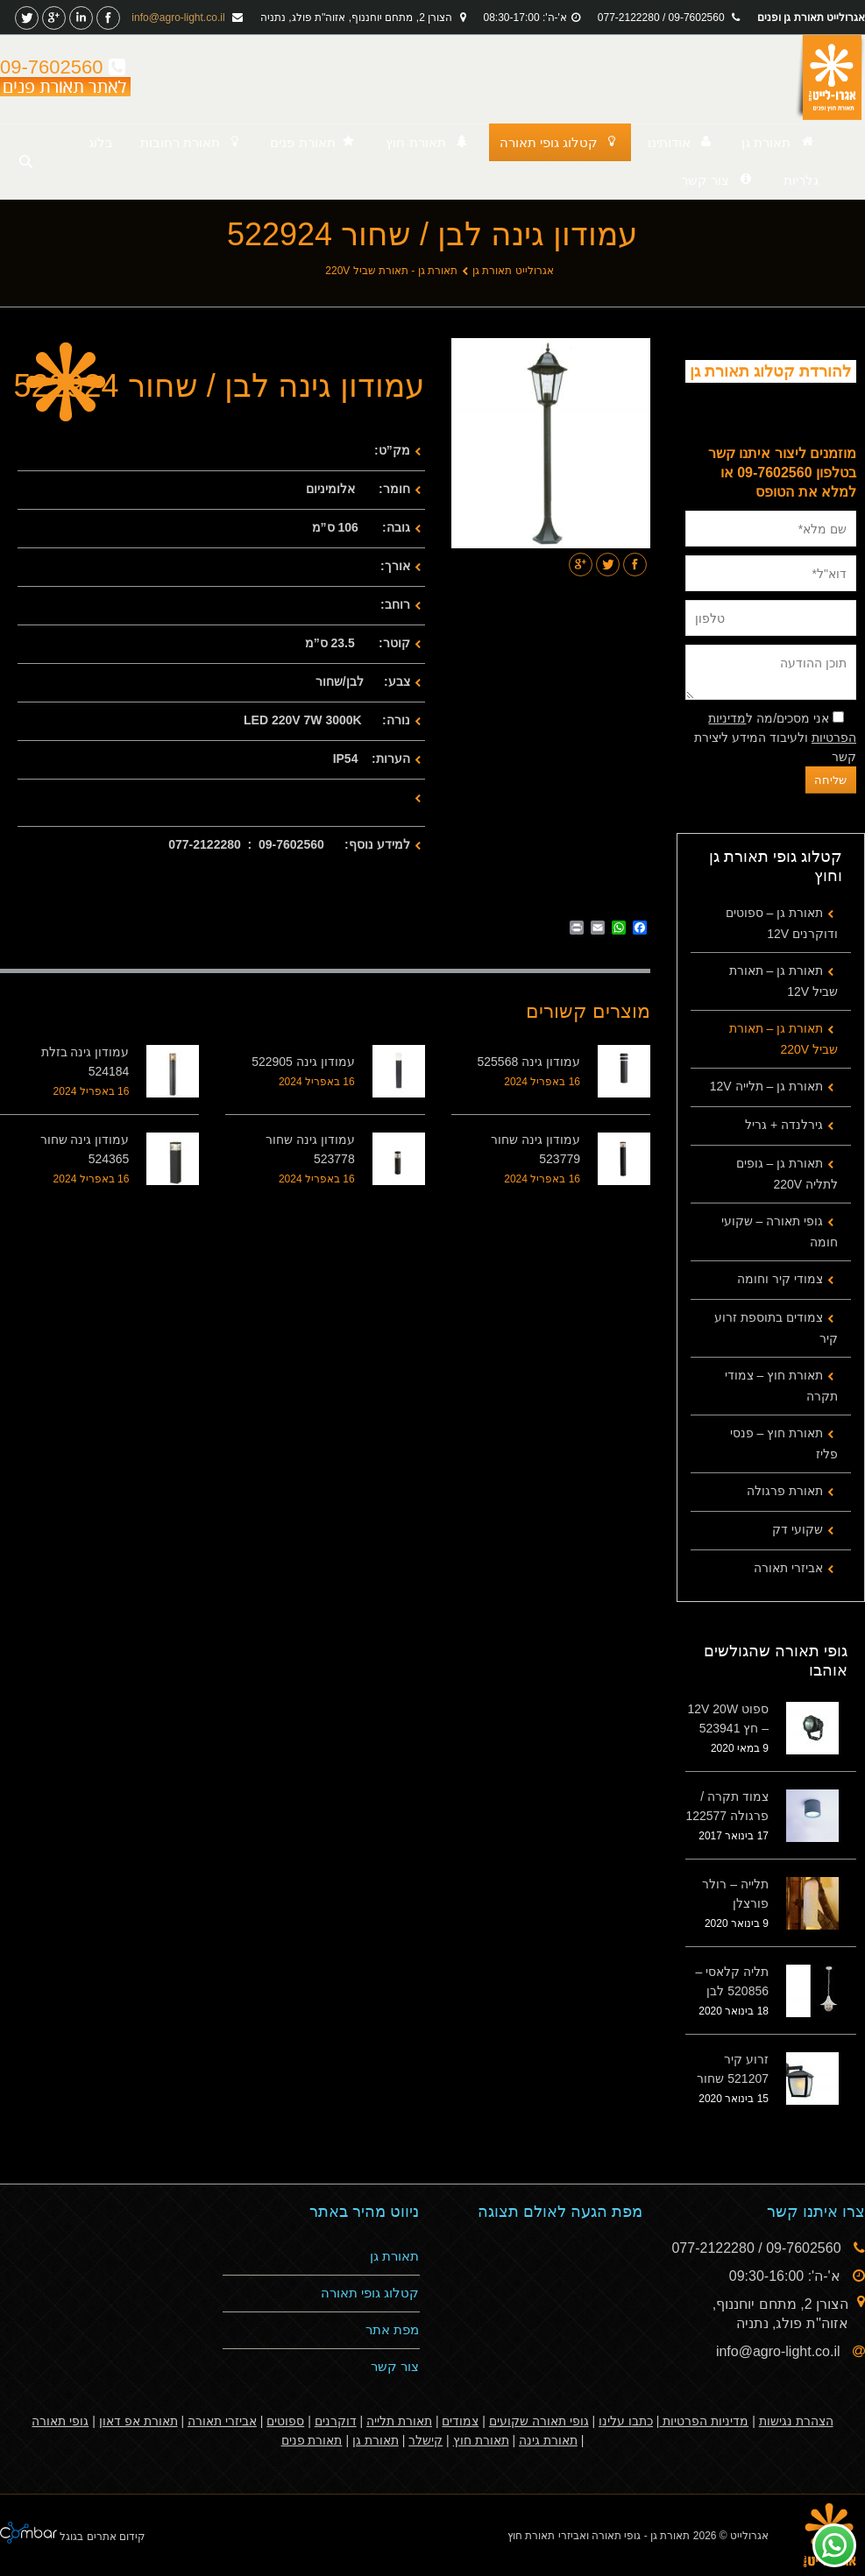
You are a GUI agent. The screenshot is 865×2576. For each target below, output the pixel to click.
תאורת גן (394, 2255)
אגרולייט (749, 2536)
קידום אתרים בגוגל (101, 2536)
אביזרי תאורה (788, 1568)
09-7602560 (62, 67)
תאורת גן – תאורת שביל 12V (783, 981)
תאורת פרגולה (785, 1491)
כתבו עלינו (626, 2421)
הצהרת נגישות (796, 2421)
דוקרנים (336, 2421)
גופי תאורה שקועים (539, 2421)
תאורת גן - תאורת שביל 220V (391, 271)
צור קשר (395, 2366)
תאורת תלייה (399, 2421)
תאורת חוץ (481, 2440)
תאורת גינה (548, 2440)
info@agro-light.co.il (179, 17)
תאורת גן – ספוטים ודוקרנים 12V (782, 923)
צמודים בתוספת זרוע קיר (776, 1327)
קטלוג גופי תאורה (370, 2292)
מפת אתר (392, 2329)
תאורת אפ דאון (138, 2421)
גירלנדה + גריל (784, 1125)
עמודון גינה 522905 (303, 1062)
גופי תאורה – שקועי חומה (779, 1231)
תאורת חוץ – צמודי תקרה (781, 1385)
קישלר (425, 2440)
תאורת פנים (312, 2440)
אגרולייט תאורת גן (513, 271)
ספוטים (285, 2421)
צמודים (460, 2421)
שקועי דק (797, 1529)
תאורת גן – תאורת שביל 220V (783, 1038)
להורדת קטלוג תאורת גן (770, 371)
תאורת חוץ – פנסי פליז (784, 1443)
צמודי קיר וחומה (780, 1279)
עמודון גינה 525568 (529, 1062)
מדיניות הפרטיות (703, 2421)
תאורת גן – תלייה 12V (766, 1086)
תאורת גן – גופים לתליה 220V (787, 1173)
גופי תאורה (60, 2421)
